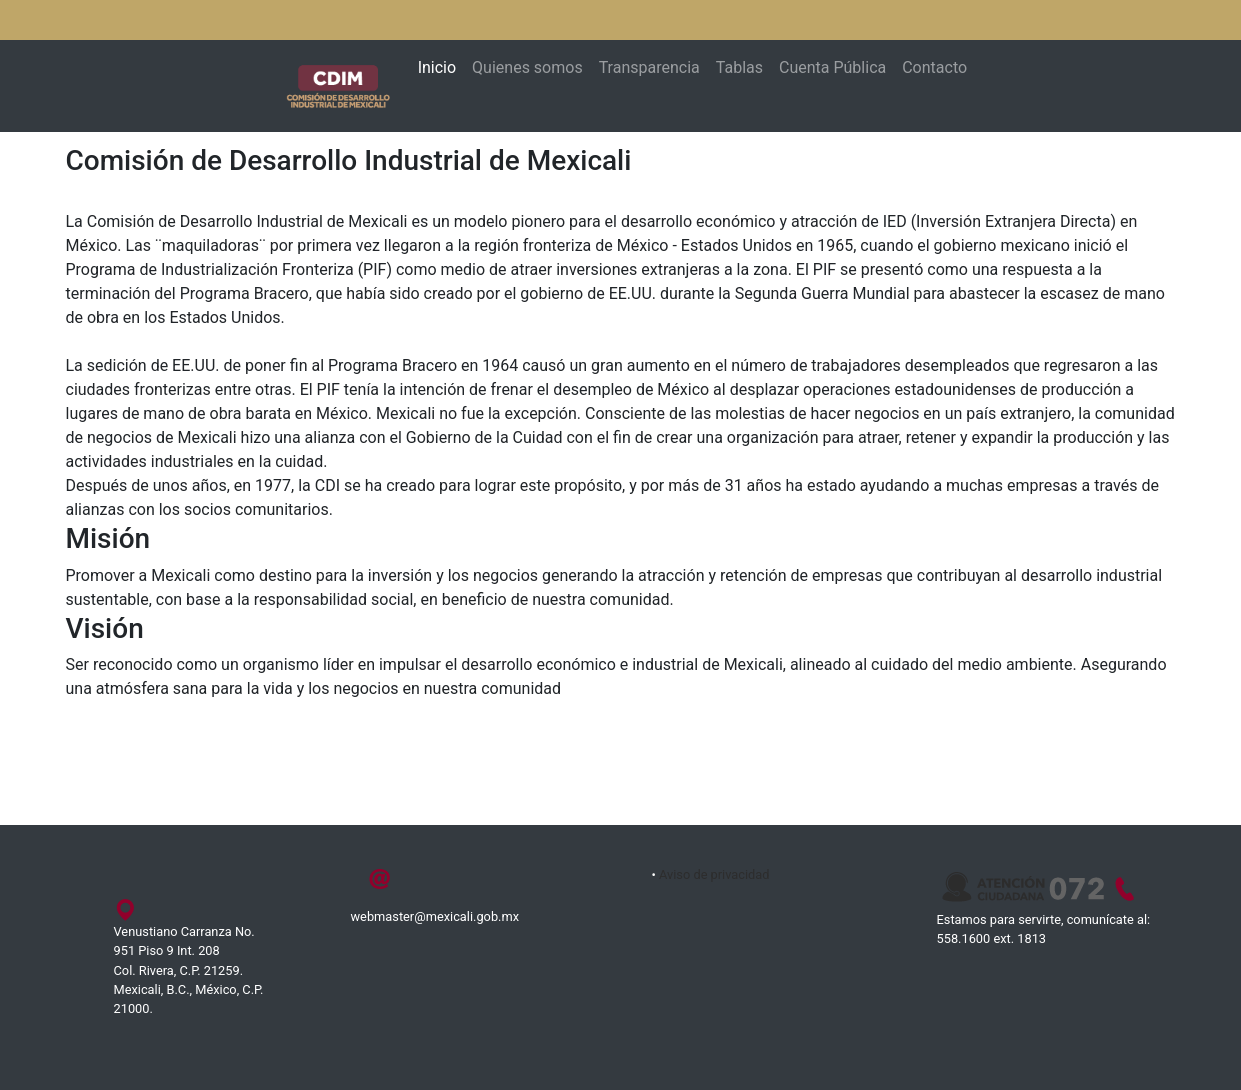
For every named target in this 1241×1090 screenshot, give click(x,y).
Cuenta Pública (832, 67)
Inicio (437, 67)
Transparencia (649, 67)
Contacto (934, 67)
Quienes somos (527, 67)
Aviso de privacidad (714, 874)
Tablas (739, 67)
